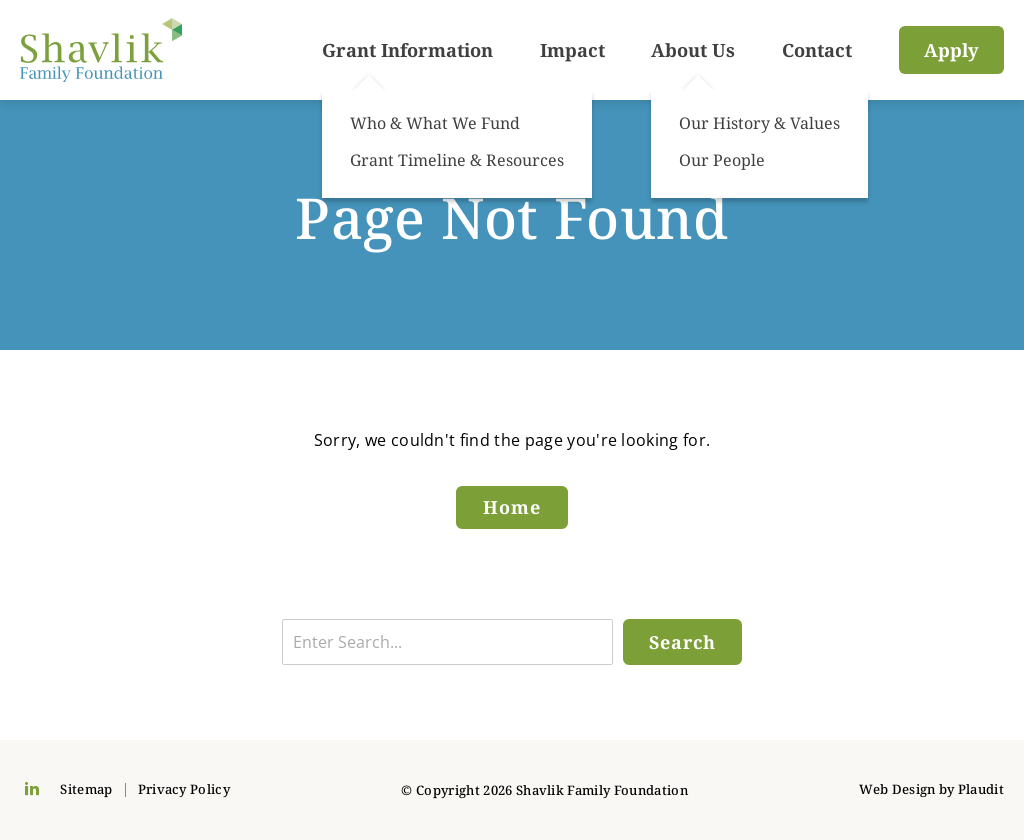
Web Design (897, 789)
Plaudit (981, 789)
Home (512, 507)
